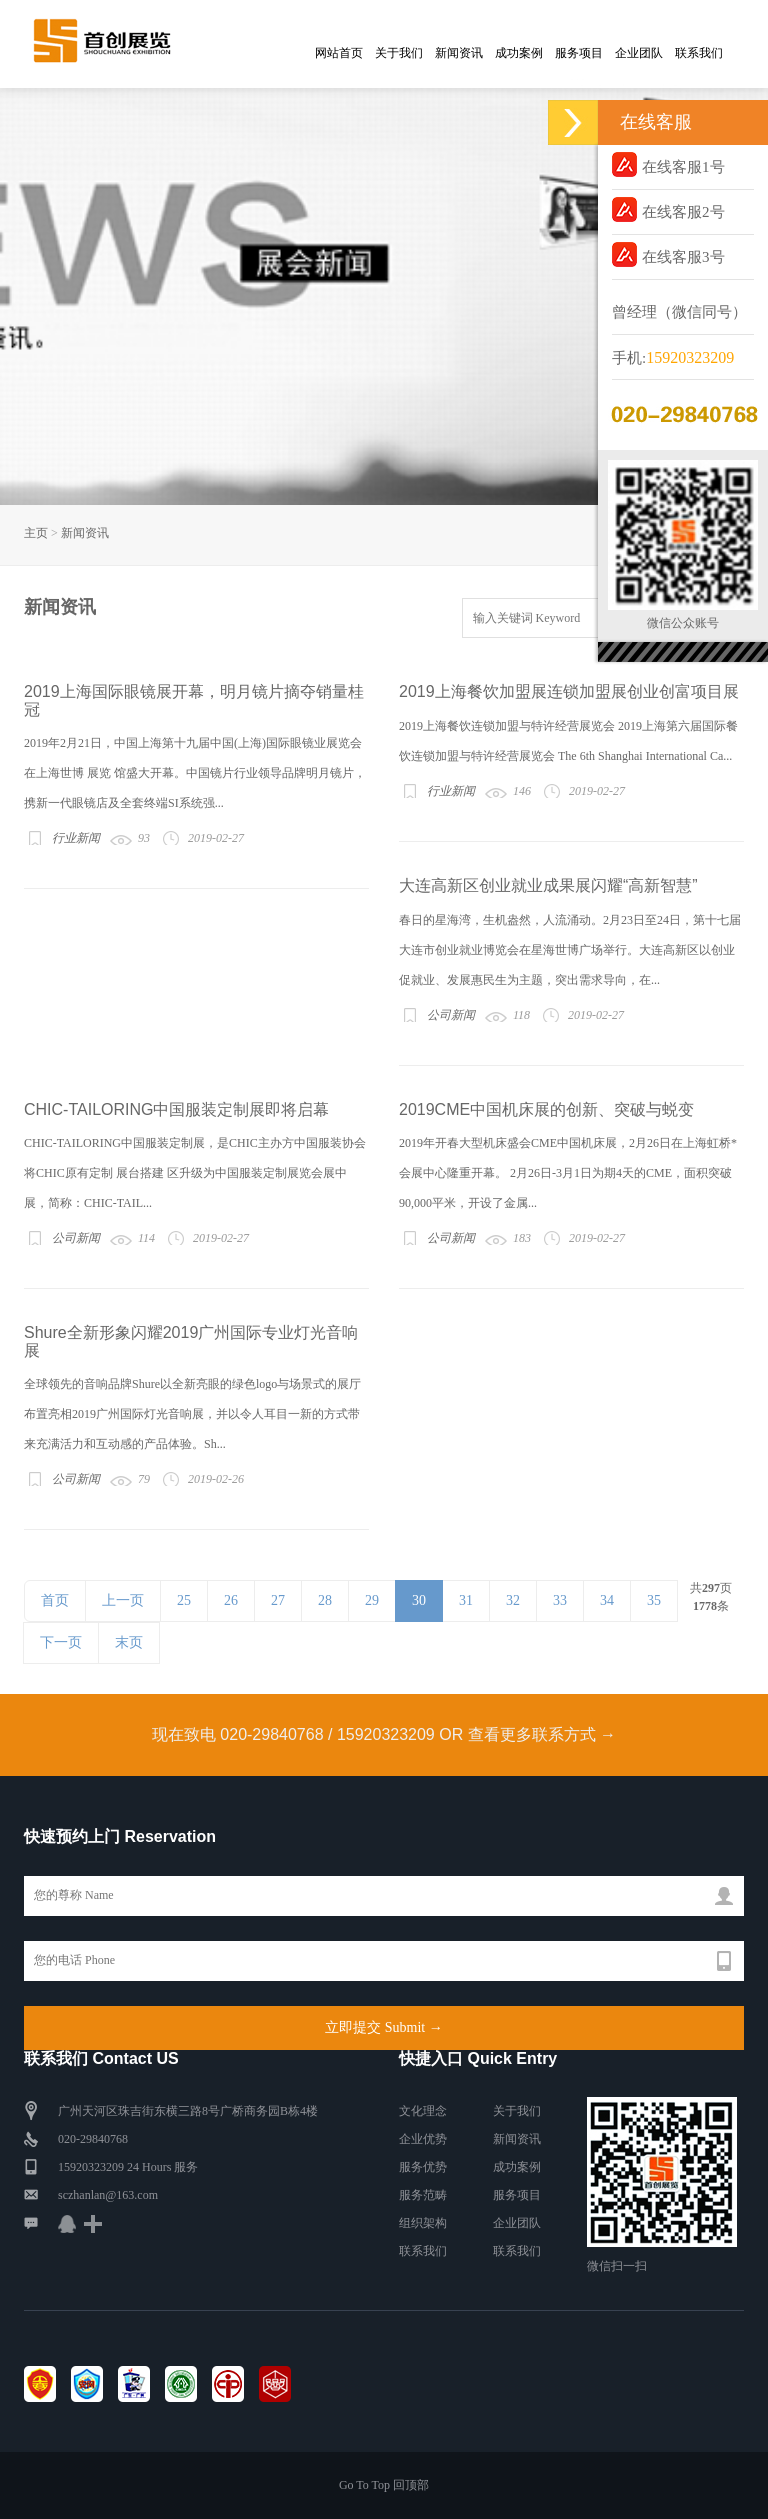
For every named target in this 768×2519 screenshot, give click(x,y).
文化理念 (423, 2111)
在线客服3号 (668, 254)
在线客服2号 (668, 209)
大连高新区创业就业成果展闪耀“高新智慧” (548, 885)
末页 (129, 1642)
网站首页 (339, 53)
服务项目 (579, 53)
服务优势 (423, 2167)
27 (278, 1600)
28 (325, 1600)
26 (231, 1600)
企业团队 (639, 53)
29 (372, 1600)
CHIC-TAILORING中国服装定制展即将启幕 (176, 1109)
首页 (55, 1600)
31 (466, 1600)
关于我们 (399, 53)
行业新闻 (76, 838)
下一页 (61, 1642)
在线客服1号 (668, 164)
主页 (36, 533)
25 (184, 1600)
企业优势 (423, 2139)
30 (419, 1600)
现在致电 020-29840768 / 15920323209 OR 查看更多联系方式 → (384, 1734)
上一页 (123, 1600)
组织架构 (423, 2223)
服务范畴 (423, 2195)
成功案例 (519, 53)
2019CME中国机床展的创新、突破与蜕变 (546, 1109)
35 (654, 1600)
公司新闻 (451, 1015)
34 (607, 1600)
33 (560, 1600)
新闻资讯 (459, 53)
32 (513, 1600)
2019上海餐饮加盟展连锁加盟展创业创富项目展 (569, 691)
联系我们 (699, 53)
